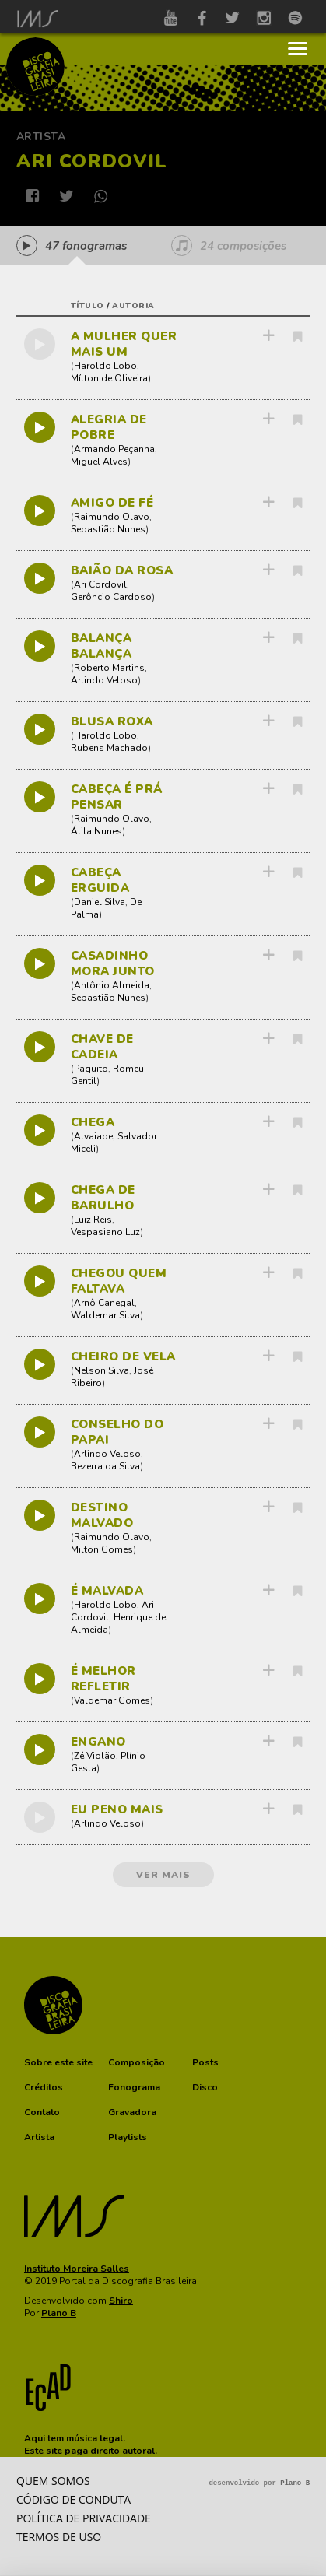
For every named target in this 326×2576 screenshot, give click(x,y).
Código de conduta (73, 2499)
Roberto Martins (109, 668)
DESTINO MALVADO (102, 1515)
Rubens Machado (109, 748)
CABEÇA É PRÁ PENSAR (117, 796)
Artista (41, 136)
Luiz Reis (93, 1219)
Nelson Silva (101, 1370)
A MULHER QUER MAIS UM (124, 344)
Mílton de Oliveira (109, 378)
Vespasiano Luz (105, 1232)
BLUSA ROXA (112, 721)
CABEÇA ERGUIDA (100, 880)
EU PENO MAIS (117, 1809)
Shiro (121, 2300)
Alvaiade (93, 1136)
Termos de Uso (58, 2536)
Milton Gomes (102, 1549)
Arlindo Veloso (104, 680)
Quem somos (53, 2480)
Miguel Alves (99, 461)
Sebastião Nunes (108, 529)
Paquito (91, 1068)
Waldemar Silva (105, 1315)
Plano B (58, 2313)
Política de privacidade (83, 2518)
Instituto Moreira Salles (76, 2268)
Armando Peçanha (114, 449)
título (87, 305)
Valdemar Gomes (112, 1700)
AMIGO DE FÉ (112, 503)
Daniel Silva (99, 902)
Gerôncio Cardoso (111, 597)
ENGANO (98, 1742)
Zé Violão (95, 1756)
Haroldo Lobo (105, 366)
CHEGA (93, 1122)
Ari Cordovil (100, 584)
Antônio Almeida (111, 985)
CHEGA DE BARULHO (103, 1197)
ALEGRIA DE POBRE (109, 427)
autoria (133, 305)
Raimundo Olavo (111, 517)
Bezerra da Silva (105, 1466)
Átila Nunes (96, 831)
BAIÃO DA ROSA (122, 570)
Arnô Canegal (104, 1303)
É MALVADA (107, 1591)
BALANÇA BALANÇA (101, 646)
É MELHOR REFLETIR (103, 1678)
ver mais (163, 1875)
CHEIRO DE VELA (123, 1356)
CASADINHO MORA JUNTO (113, 963)
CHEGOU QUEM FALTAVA (119, 1281)
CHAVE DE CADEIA (102, 1046)
